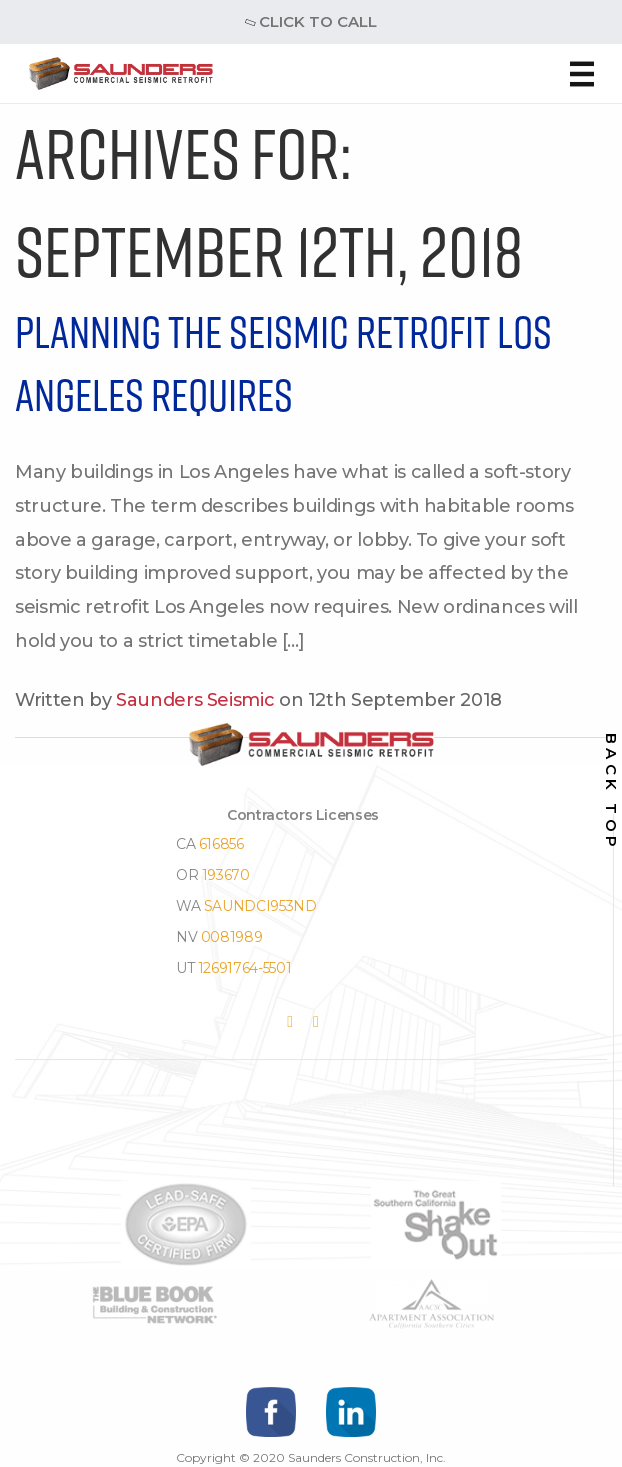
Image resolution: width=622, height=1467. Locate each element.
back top (611, 791)
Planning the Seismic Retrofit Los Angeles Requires (283, 363)
